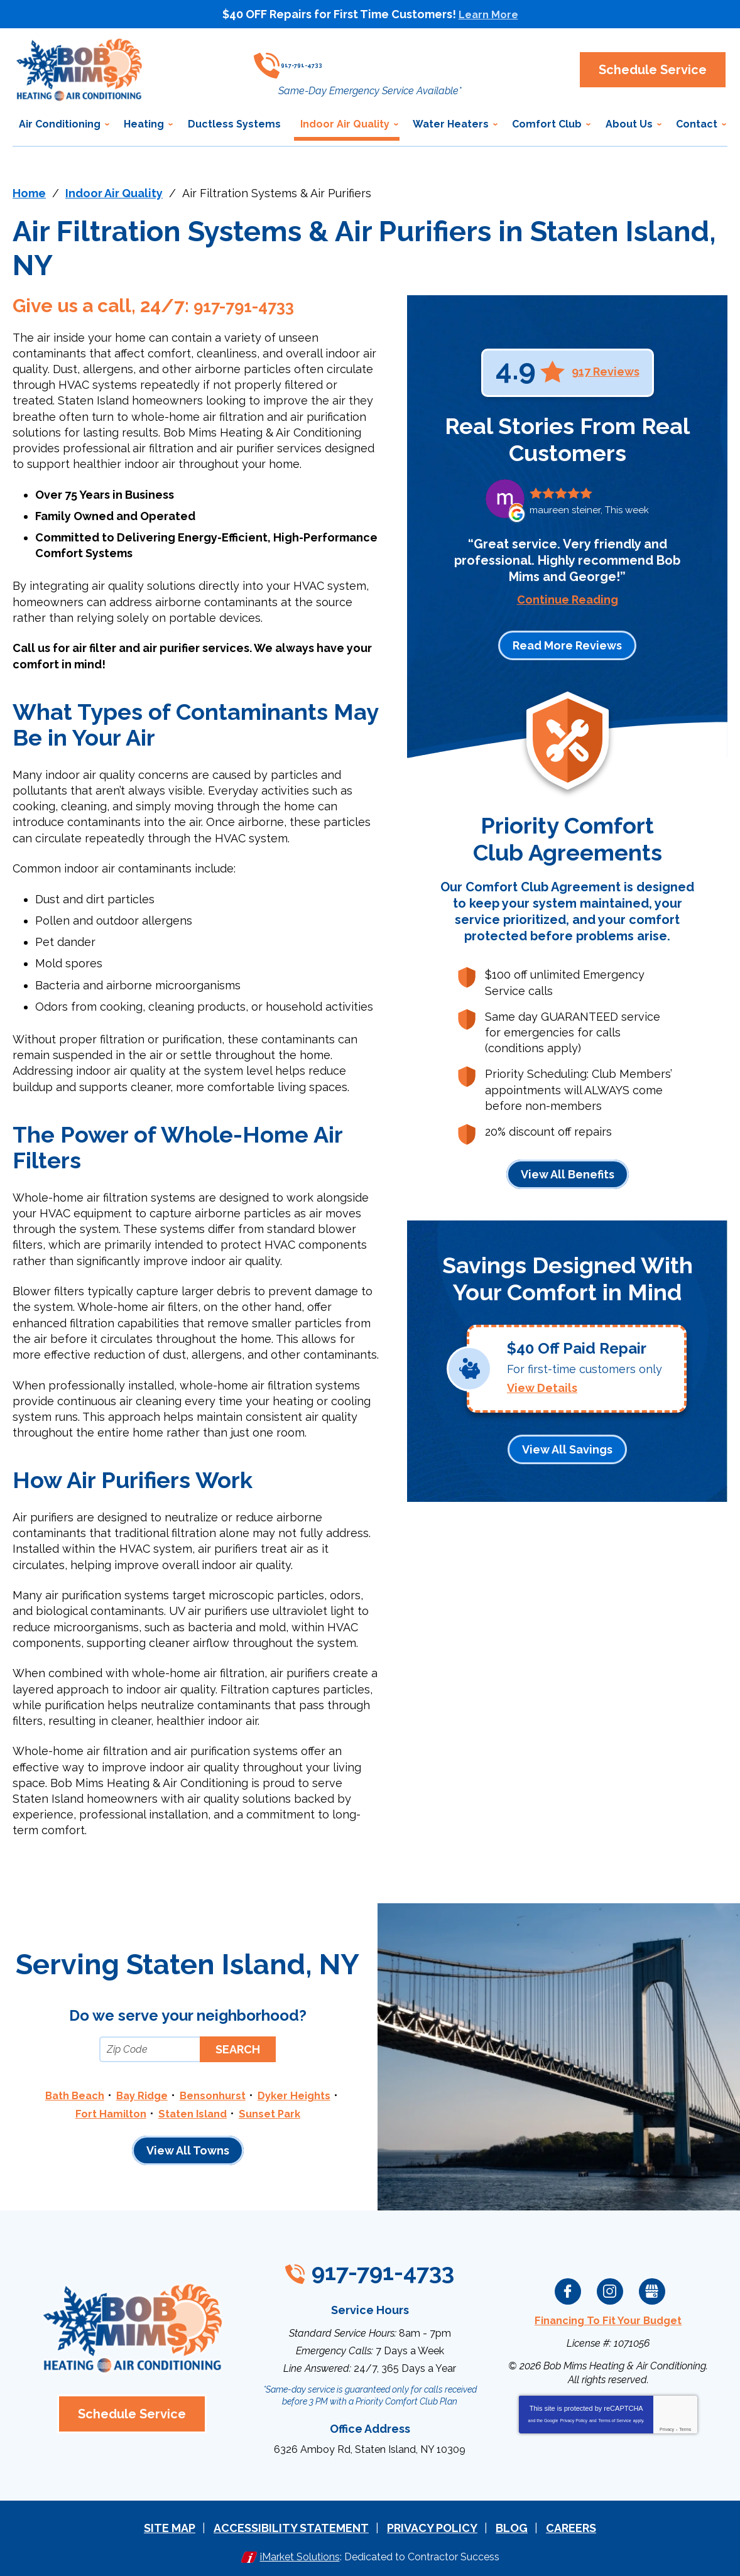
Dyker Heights (301, 2095)
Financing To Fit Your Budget (608, 2316)
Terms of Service (615, 2416)
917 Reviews (605, 372)
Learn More (488, 14)
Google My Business (652, 2288)
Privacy (667, 2425)
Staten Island (193, 2112)
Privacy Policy (573, 2416)
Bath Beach (67, 2095)
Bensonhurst (214, 2095)
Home (29, 193)
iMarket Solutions (300, 2549)
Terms (685, 2425)
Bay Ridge (139, 2095)
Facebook (568, 2288)
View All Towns (187, 2149)
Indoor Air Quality (114, 193)
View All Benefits (567, 1174)
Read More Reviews (567, 645)
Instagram (610, 2288)
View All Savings (567, 1443)
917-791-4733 (373, 60)
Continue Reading (567, 600)
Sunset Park (275, 2112)
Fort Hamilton (105, 2112)
